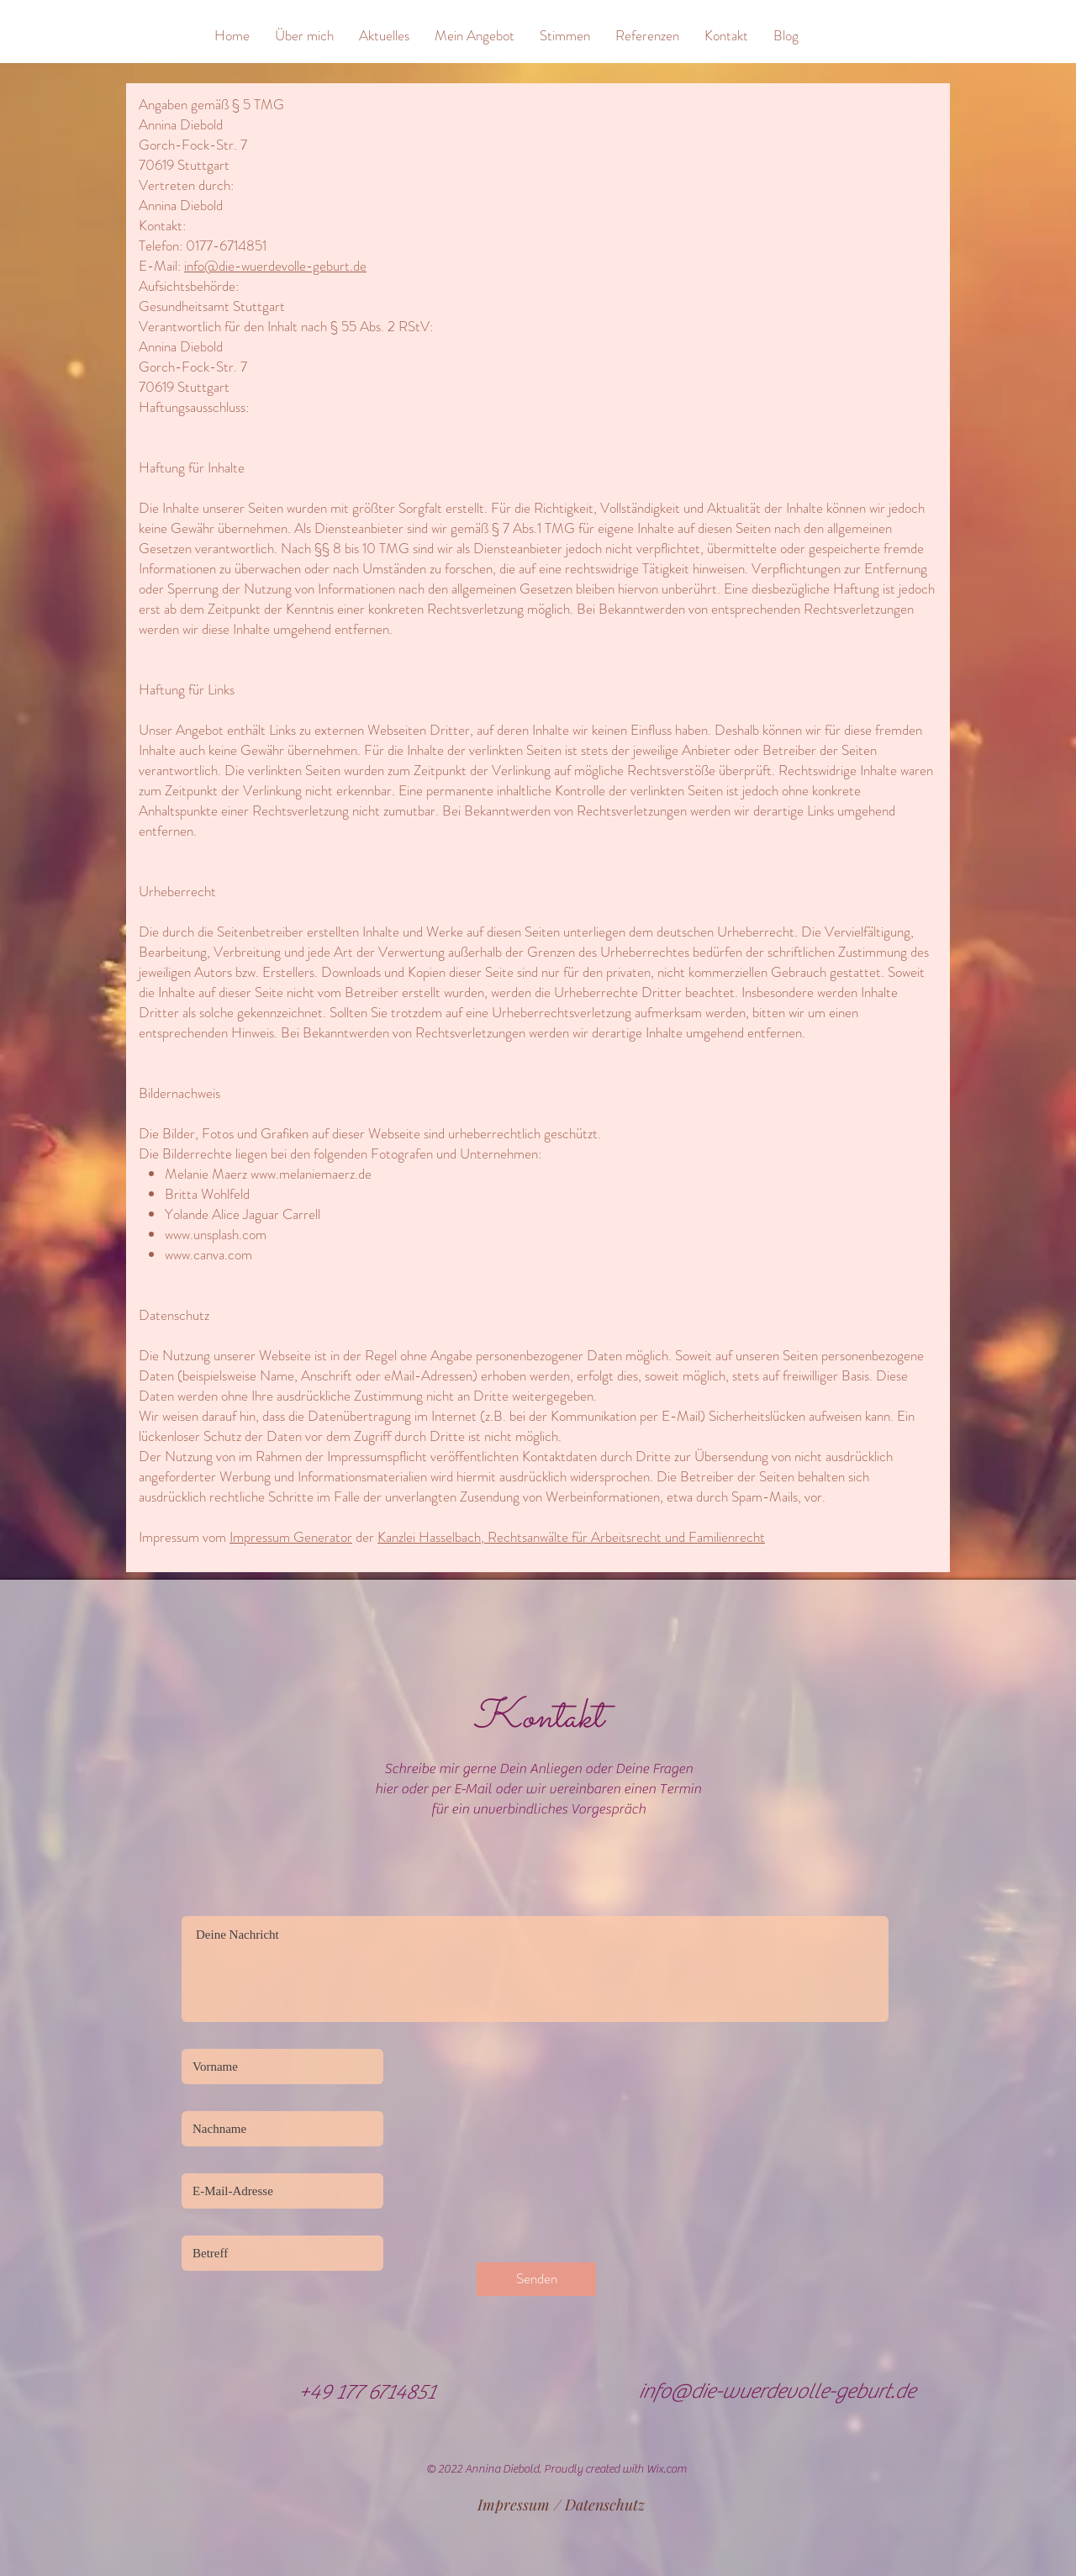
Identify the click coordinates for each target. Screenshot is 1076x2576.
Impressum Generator (290, 1537)
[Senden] (536, 2279)
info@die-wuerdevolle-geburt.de (275, 266)
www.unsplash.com (215, 1234)
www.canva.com (208, 1254)
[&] (156, 34)
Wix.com (666, 2469)
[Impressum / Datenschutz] (561, 2505)
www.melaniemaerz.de (311, 1174)
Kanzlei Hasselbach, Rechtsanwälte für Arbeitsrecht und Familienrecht (571, 1537)
